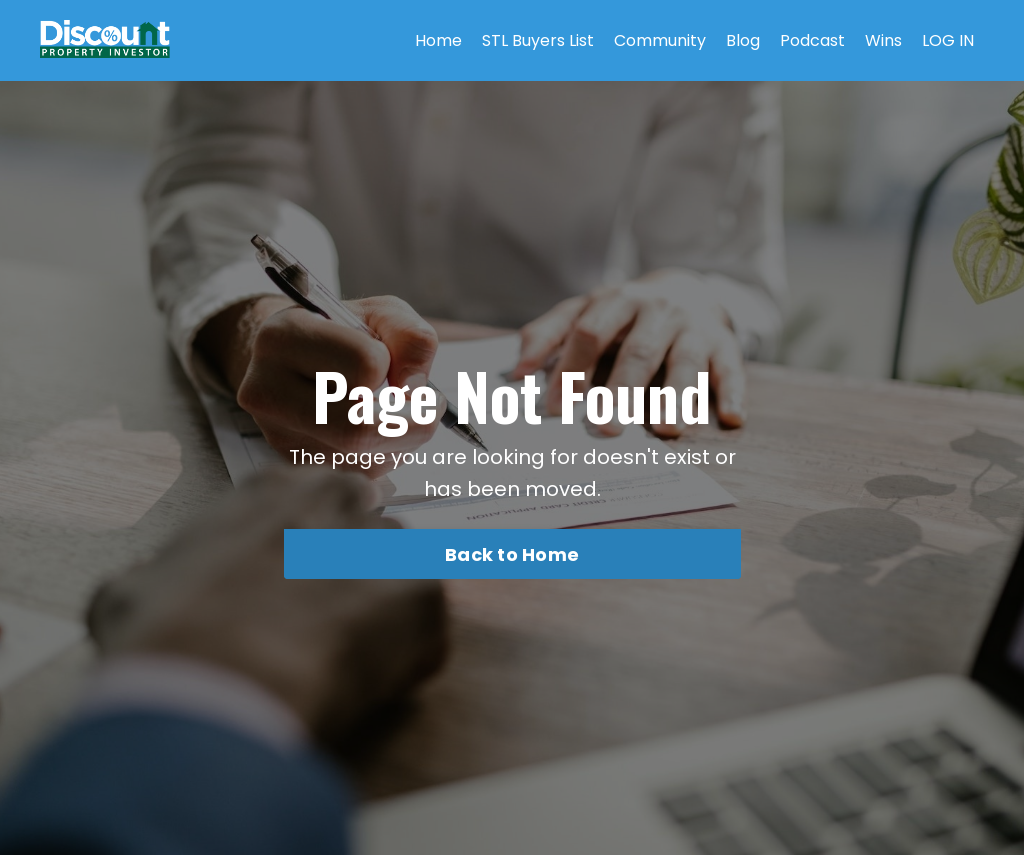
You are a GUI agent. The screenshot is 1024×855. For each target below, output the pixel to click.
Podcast (812, 40)
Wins (883, 40)
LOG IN (948, 40)
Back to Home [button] (512, 554)
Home (438, 40)
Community (660, 40)
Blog (743, 40)
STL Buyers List (538, 40)
